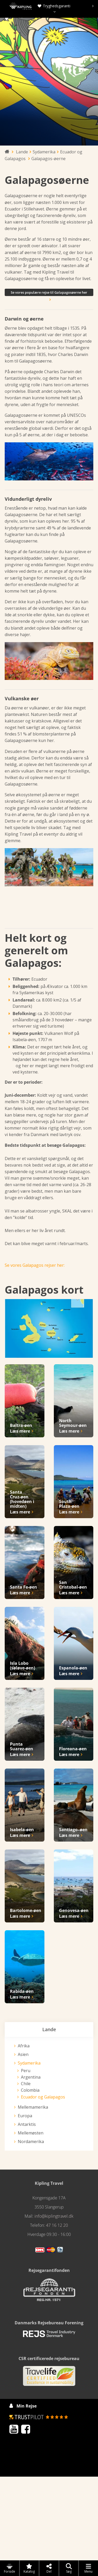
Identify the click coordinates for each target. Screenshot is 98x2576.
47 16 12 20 (57, 2225)
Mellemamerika (33, 2107)
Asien (23, 2054)
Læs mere (20, 1431)
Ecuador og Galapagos (43, 2097)
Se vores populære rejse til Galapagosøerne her (49, 293)
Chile (26, 2083)
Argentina (31, 2077)
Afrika (24, 2046)
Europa (25, 2116)
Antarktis (27, 2124)
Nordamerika (31, 2141)
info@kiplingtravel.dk (53, 2216)
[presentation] (93, 6)
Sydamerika (29, 2063)
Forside (9, 2568)
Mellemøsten (30, 2133)
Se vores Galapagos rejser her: (35, 1265)
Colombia (30, 2090)
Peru (25, 2070)
